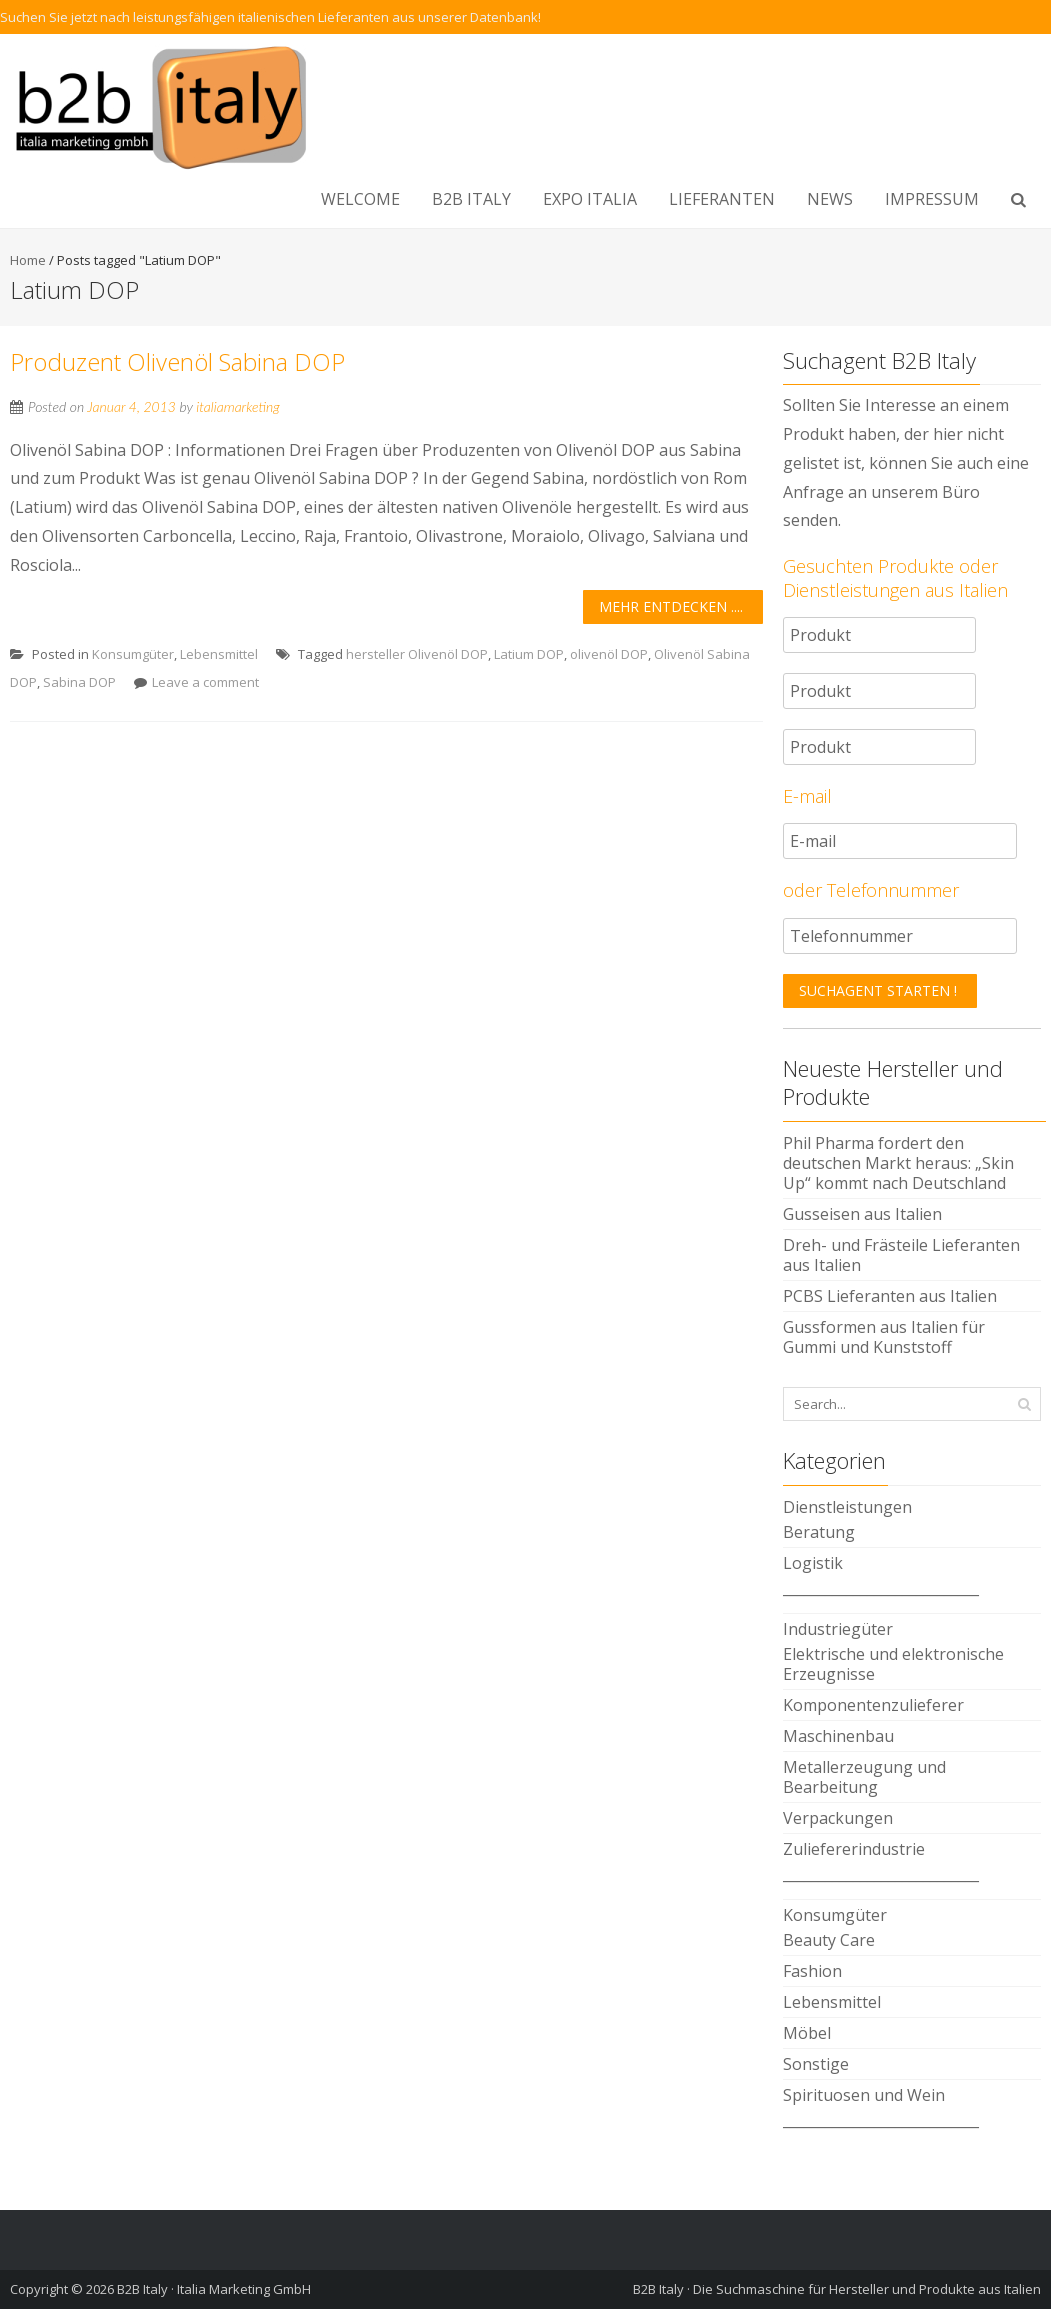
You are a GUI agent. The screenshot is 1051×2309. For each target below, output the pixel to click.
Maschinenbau (838, 1736)
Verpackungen (838, 1818)
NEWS (830, 199)
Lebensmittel (219, 654)
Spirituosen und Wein (864, 2095)
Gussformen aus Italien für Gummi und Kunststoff (884, 1337)
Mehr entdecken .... (671, 606)
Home (28, 260)
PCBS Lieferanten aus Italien (890, 1296)
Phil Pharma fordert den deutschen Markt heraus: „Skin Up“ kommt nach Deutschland (898, 1163)
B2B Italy (471, 199)
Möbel (807, 2033)
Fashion (812, 1971)
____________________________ (881, 1588)
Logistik (813, 1563)
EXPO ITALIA (590, 199)
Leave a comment (205, 682)
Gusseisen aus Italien (862, 1214)
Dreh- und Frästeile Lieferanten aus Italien (901, 1255)
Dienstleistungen (847, 1507)
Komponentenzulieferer (873, 1705)
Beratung (819, 1532)
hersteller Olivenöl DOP (417, 654)
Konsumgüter (133, 654)
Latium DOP (529, 654)
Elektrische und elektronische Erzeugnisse (893, 1664)
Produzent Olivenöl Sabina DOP (177, 361)
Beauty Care (829, 1940)
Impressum (932, 199)
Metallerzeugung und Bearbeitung (864, 1777)
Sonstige (816, 2064)
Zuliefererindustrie (854, 1849)
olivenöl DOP (609, 654)
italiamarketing (238, 406)
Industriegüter (838, 1629)
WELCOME (360, 199)
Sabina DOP (79, 682)
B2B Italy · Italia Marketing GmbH (214, 2289)
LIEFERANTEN (722, 199)
